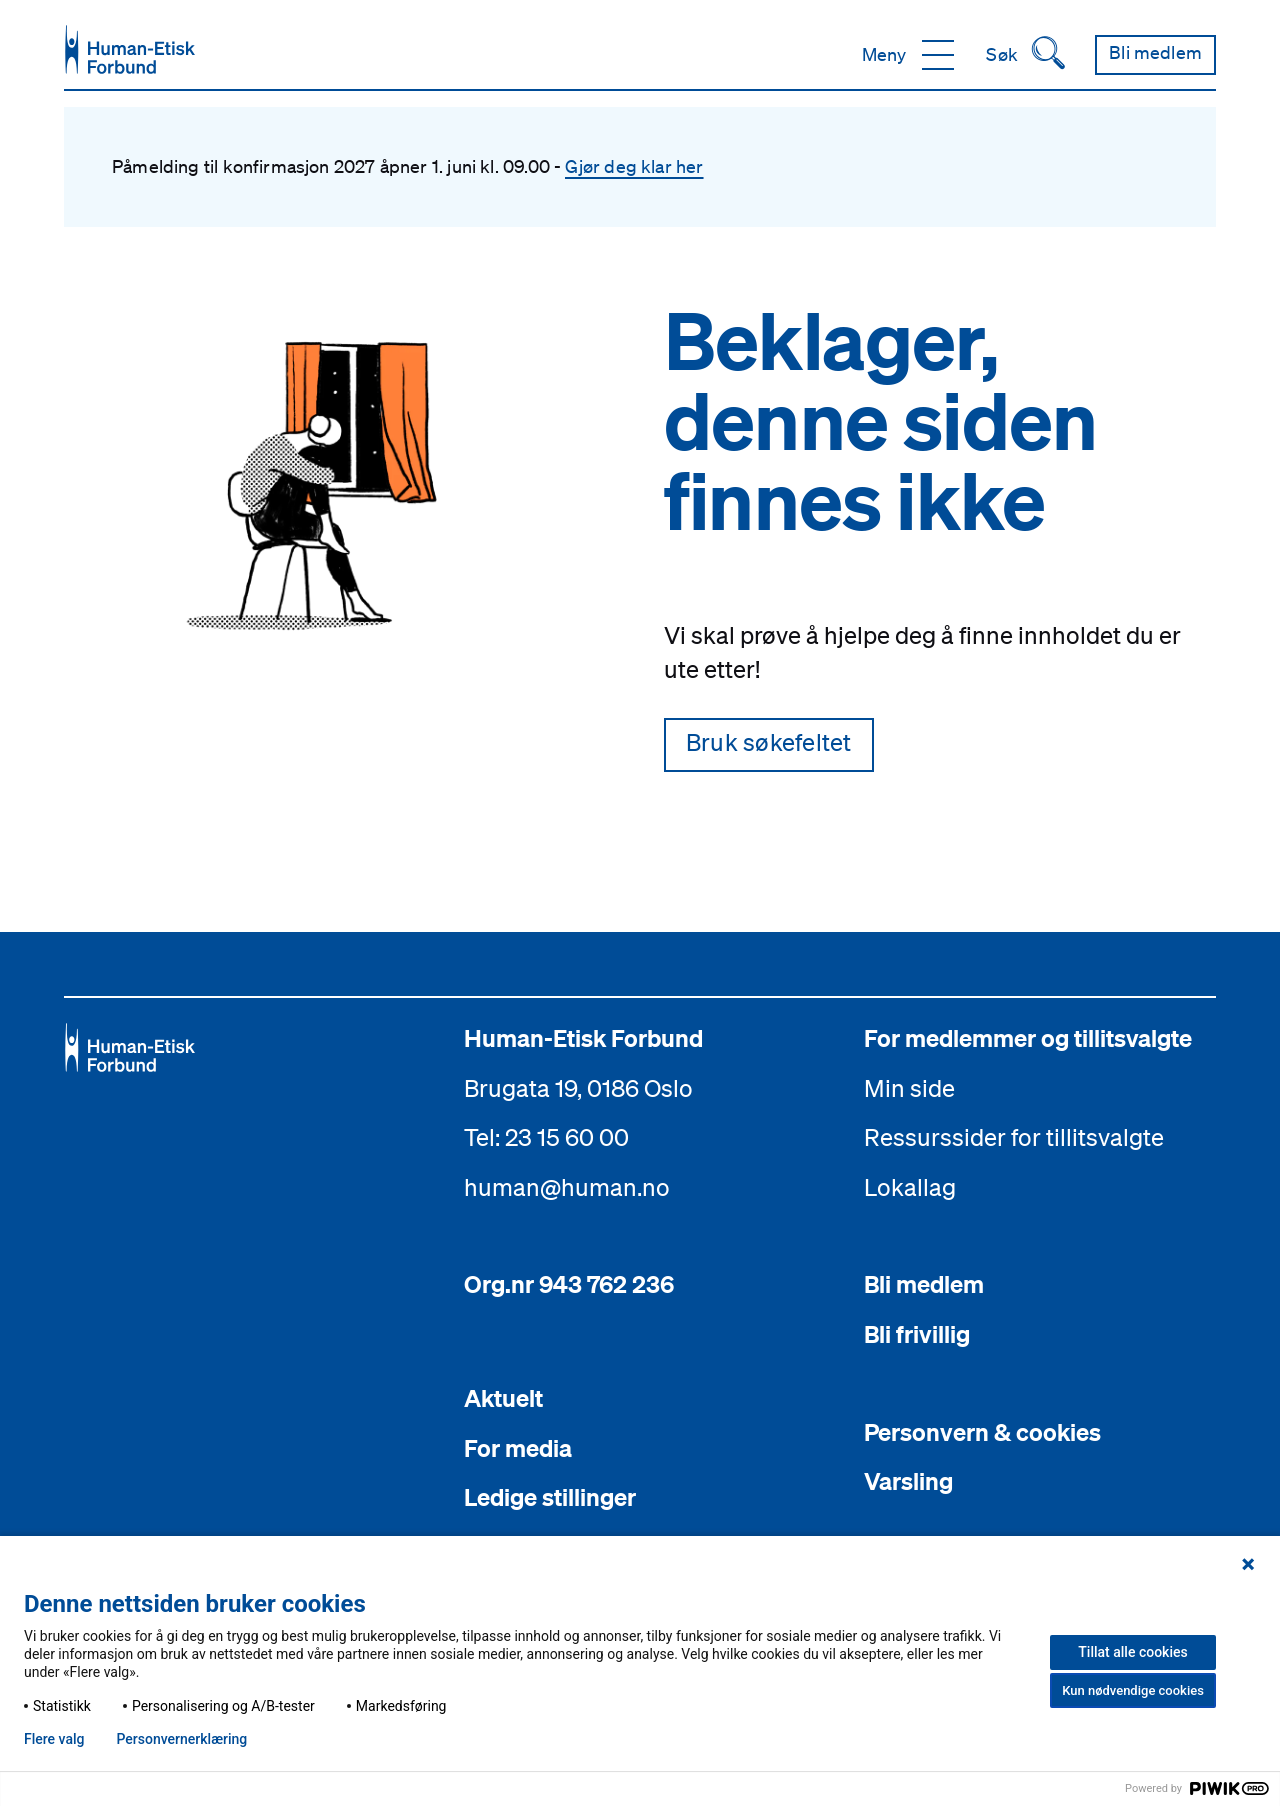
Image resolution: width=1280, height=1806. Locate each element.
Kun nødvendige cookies (1133, 1690)
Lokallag (910, 1187)
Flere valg (54, 1739)
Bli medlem (924, 1284)
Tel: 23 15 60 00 (546, 1137)
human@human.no (567, 1187)
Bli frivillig (917, 1334)
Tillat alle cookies (1132, 1652)
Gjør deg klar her (634, 166)
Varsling (908, 1481)
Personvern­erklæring (181, 1739)
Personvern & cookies (982, 1432)
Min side (909, 1088)
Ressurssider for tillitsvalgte (1014, 1137)
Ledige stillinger (550, 1497)
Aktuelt (503, 1398)
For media (518, 1448)
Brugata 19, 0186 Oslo (578, 1088)
